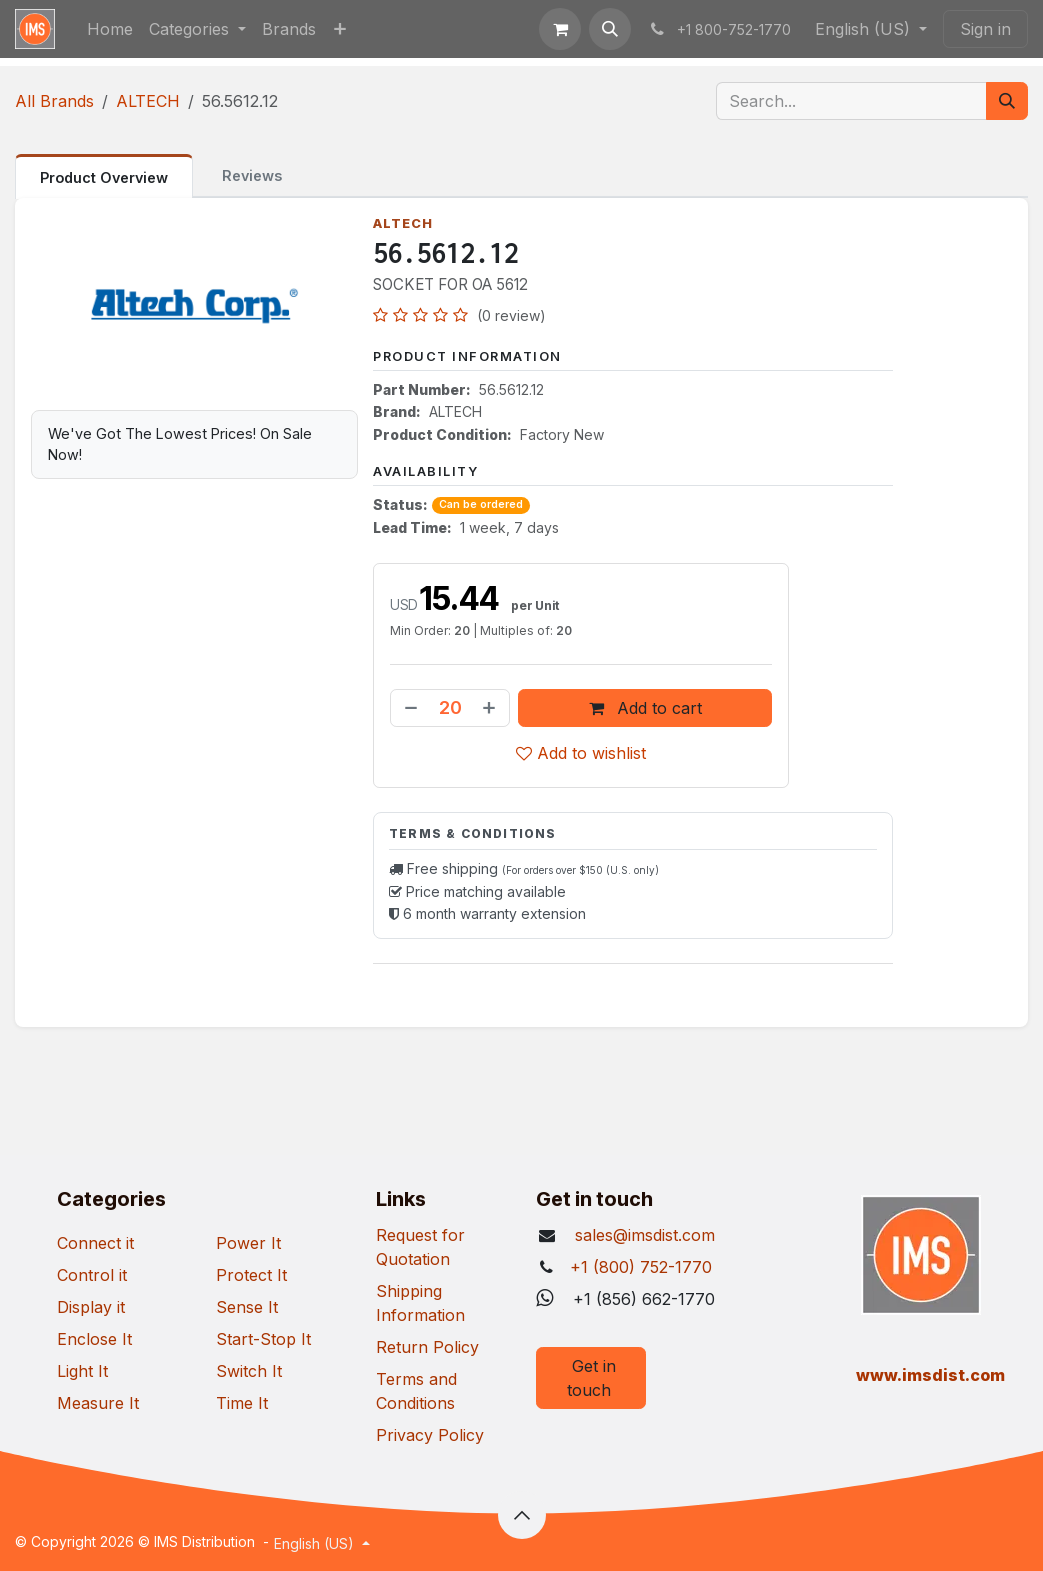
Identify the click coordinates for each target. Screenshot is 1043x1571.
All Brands (54, 101)
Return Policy (427, 1347)
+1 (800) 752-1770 (641, 1267)
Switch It (249, 1371)
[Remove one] (409, 708)
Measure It (98, 1403)
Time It (242, 1403)
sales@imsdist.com (642, 1235)
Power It (248, 1243)
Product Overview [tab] (104, 177)
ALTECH (148, 101)
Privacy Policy (430, 1435)
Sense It (247, 1307)
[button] (610, 29)
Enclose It (94, 1339)
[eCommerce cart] (560, 29)
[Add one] (491, 708)
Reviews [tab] (252, 175)
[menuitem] (110, 29)
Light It (82, 1371)
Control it (92, 1275)
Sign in (985, 29)
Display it (91, 1307)
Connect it (95, 1243)
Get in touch (591, 1378)
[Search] (1007, 101)
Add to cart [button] (644, 708)
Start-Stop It (263, 1339)
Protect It (251, 1275)
